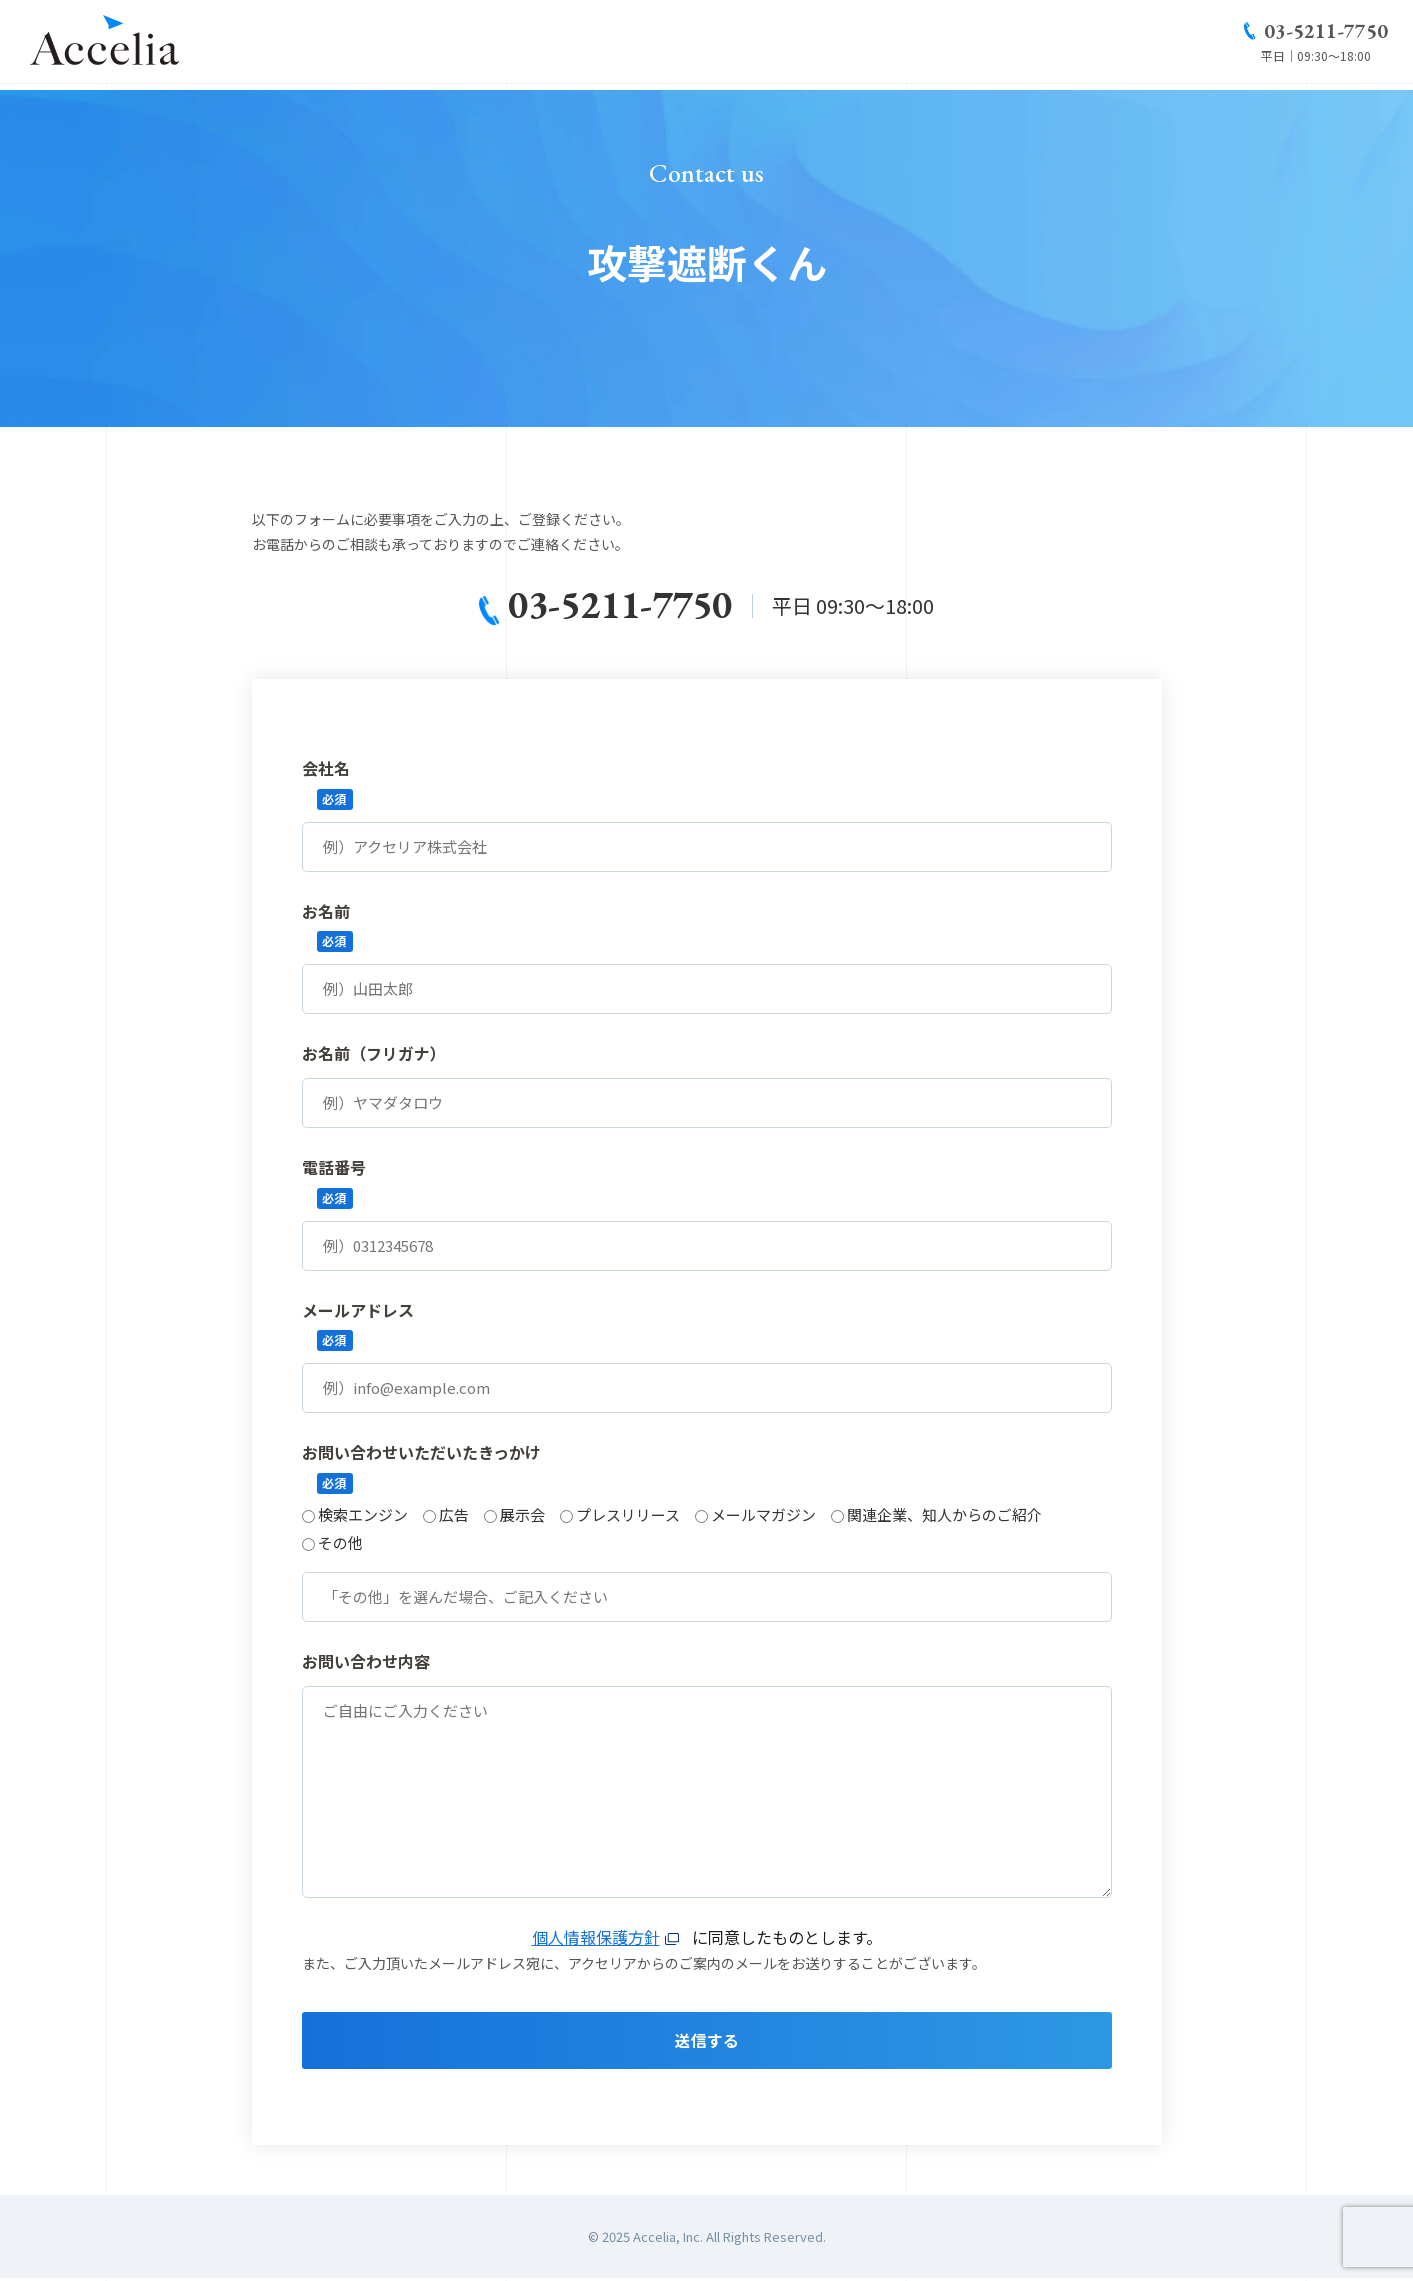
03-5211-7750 (1326, 34)
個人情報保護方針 (596, 1938)
